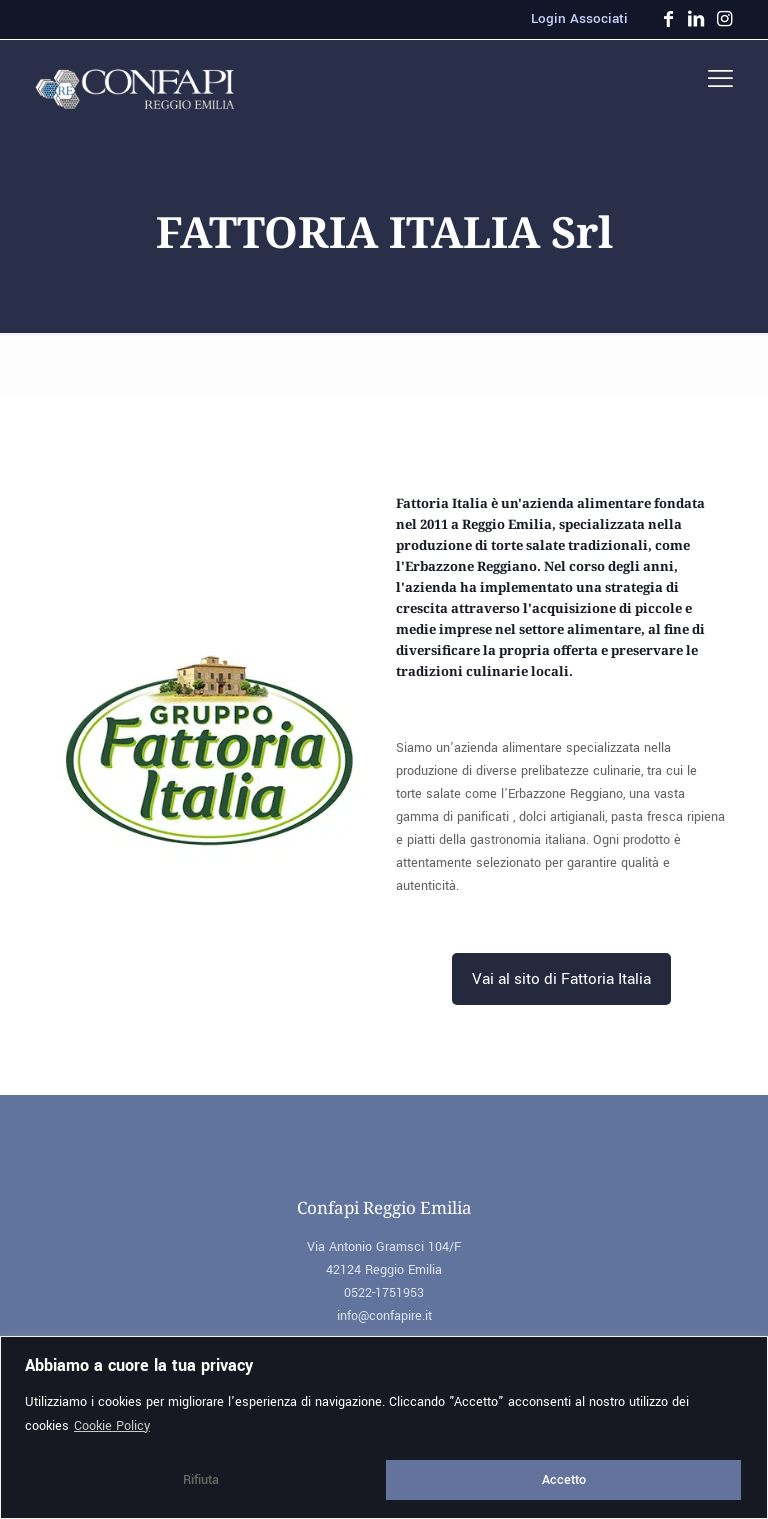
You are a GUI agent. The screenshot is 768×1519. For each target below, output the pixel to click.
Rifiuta (201, 1480)
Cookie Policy (112, 1426)
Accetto (564, 1480)
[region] (384, 1427)
